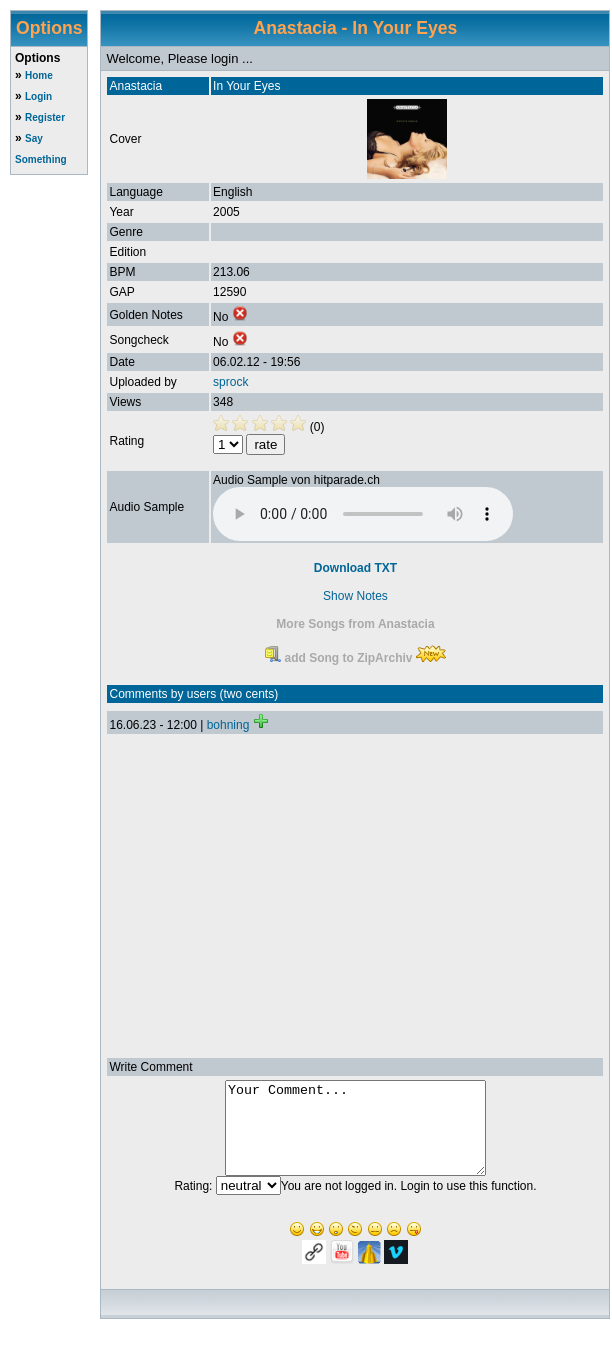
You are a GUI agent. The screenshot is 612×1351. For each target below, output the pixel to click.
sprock (230, 382)
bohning (228, 725)
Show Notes (355, 596)
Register (45, 117)
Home (39, 75)
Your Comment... (355, 1137)
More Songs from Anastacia (355, 624)
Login (38, 96)
